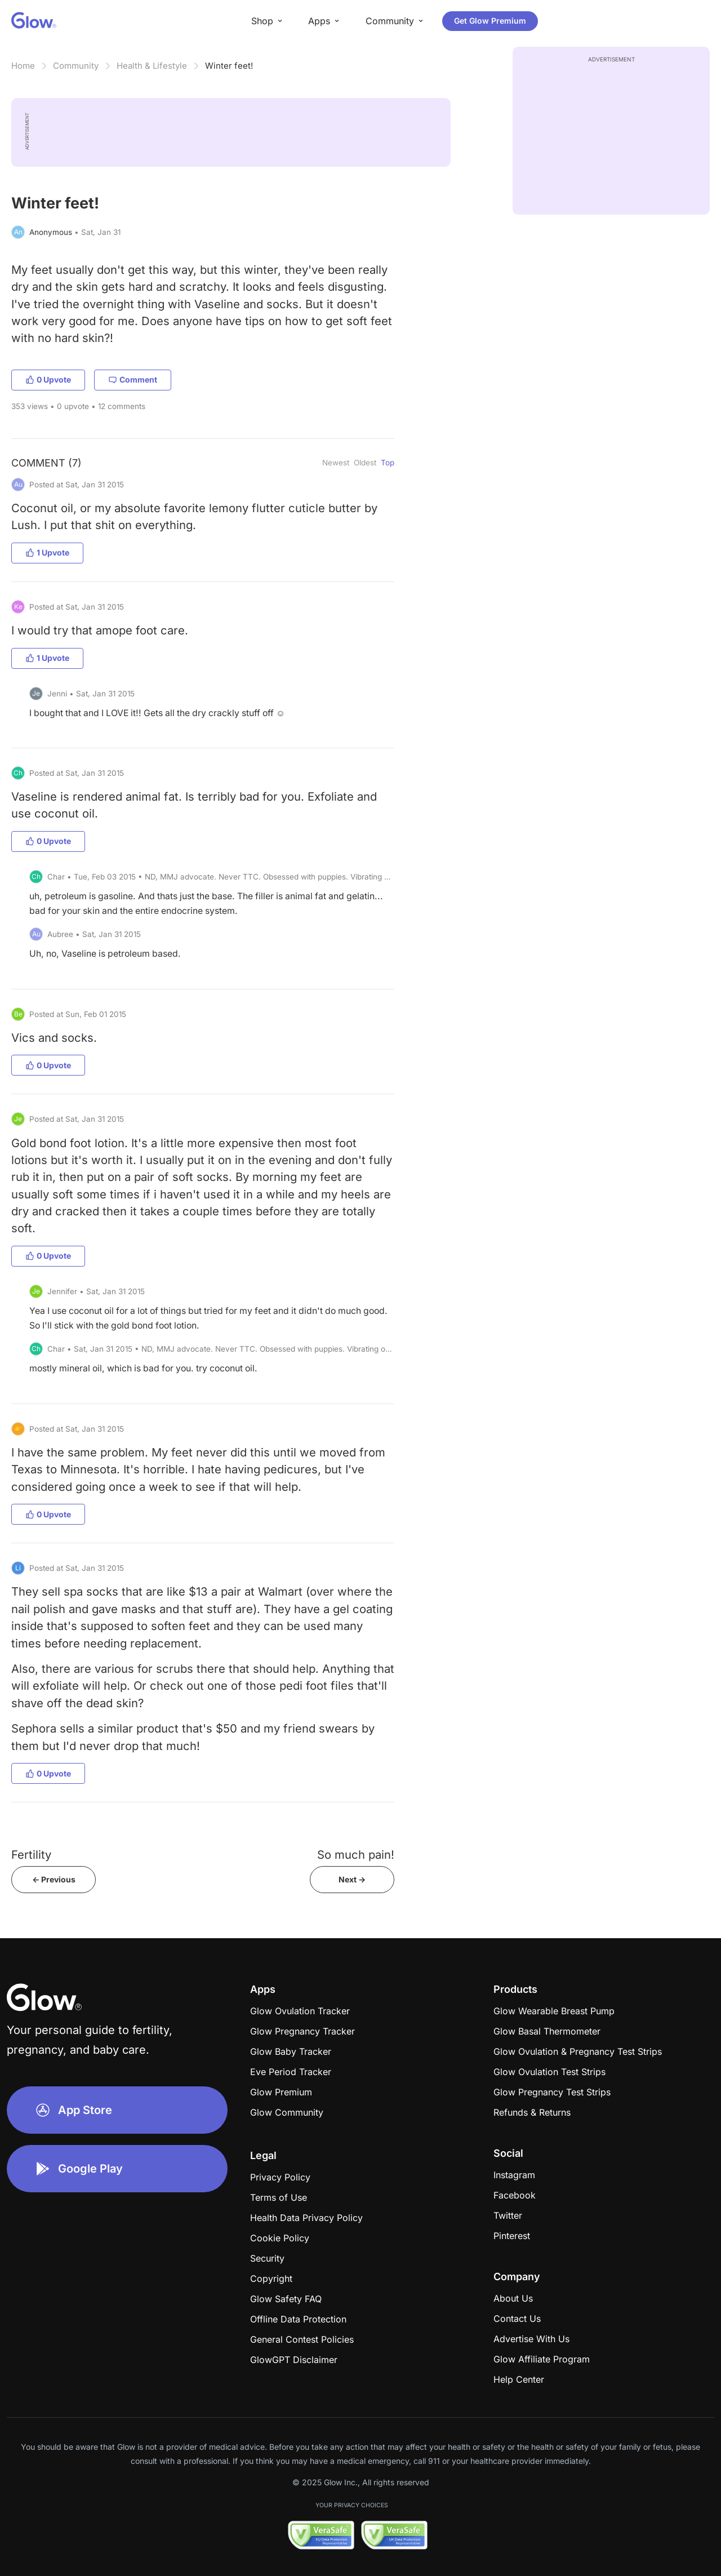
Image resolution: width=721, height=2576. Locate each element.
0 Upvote (48, 379)
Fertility (31, 1854)
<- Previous (53, 1879)
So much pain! (355, 1854)
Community (76, 65)
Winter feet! (229, 65)
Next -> (352, 1879)
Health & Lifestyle (152, 65)
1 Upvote (47, 552)
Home (23, 65)
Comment (132, 379)
